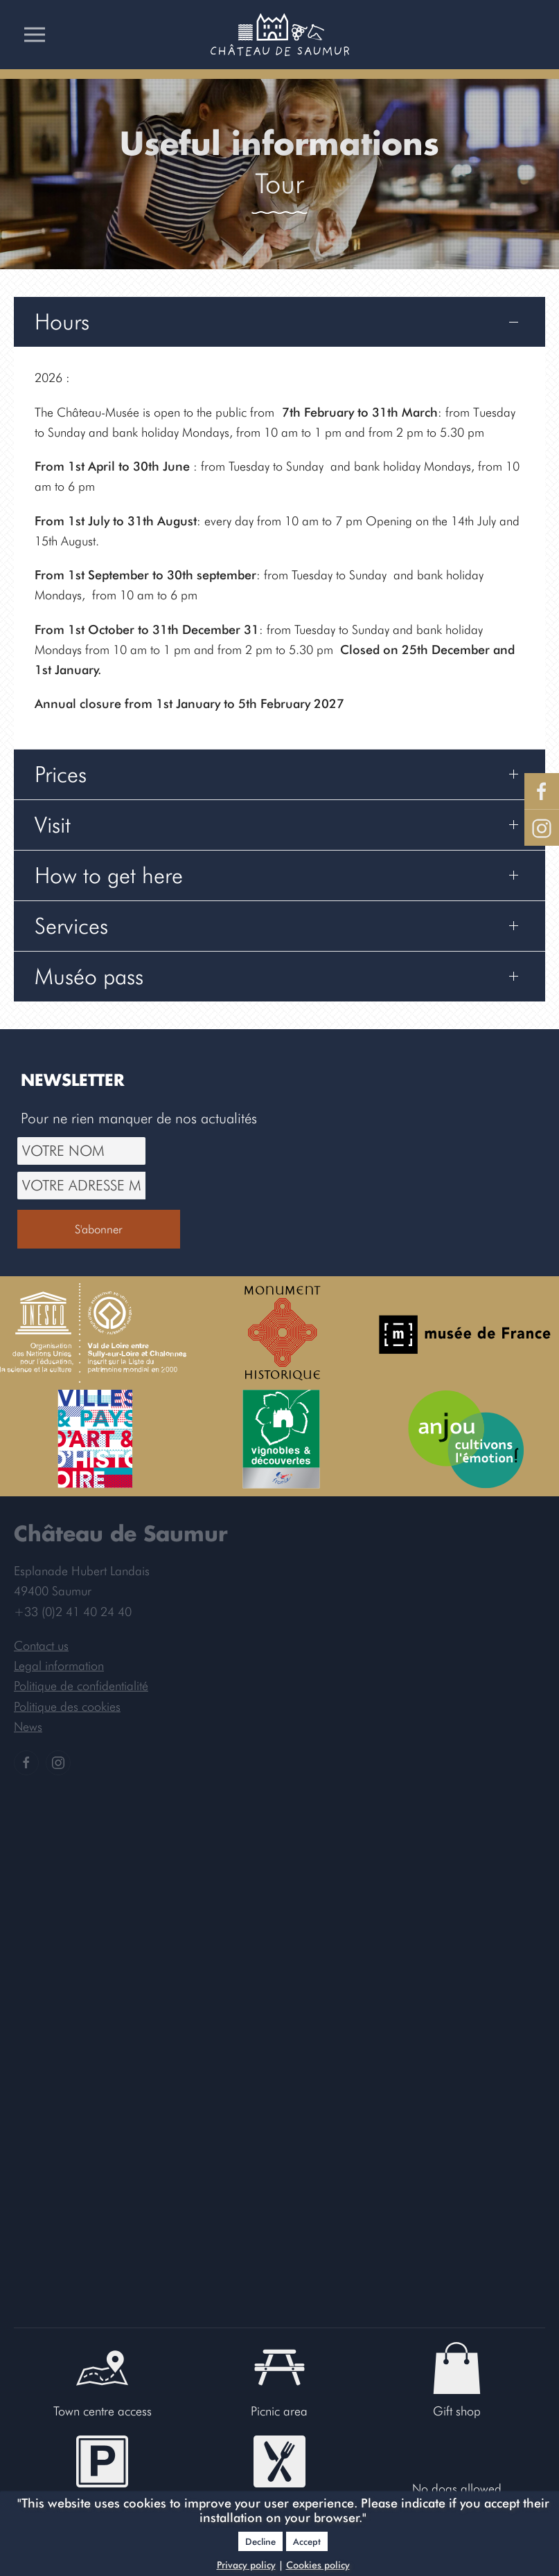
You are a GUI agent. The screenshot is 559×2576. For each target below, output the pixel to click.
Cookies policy (318, 2564)
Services (71, 925)
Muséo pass (89, 976)
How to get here (109, 875)
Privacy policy (246, 2564)
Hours (62, 321)
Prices (61, 774)
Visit (53, 824)
